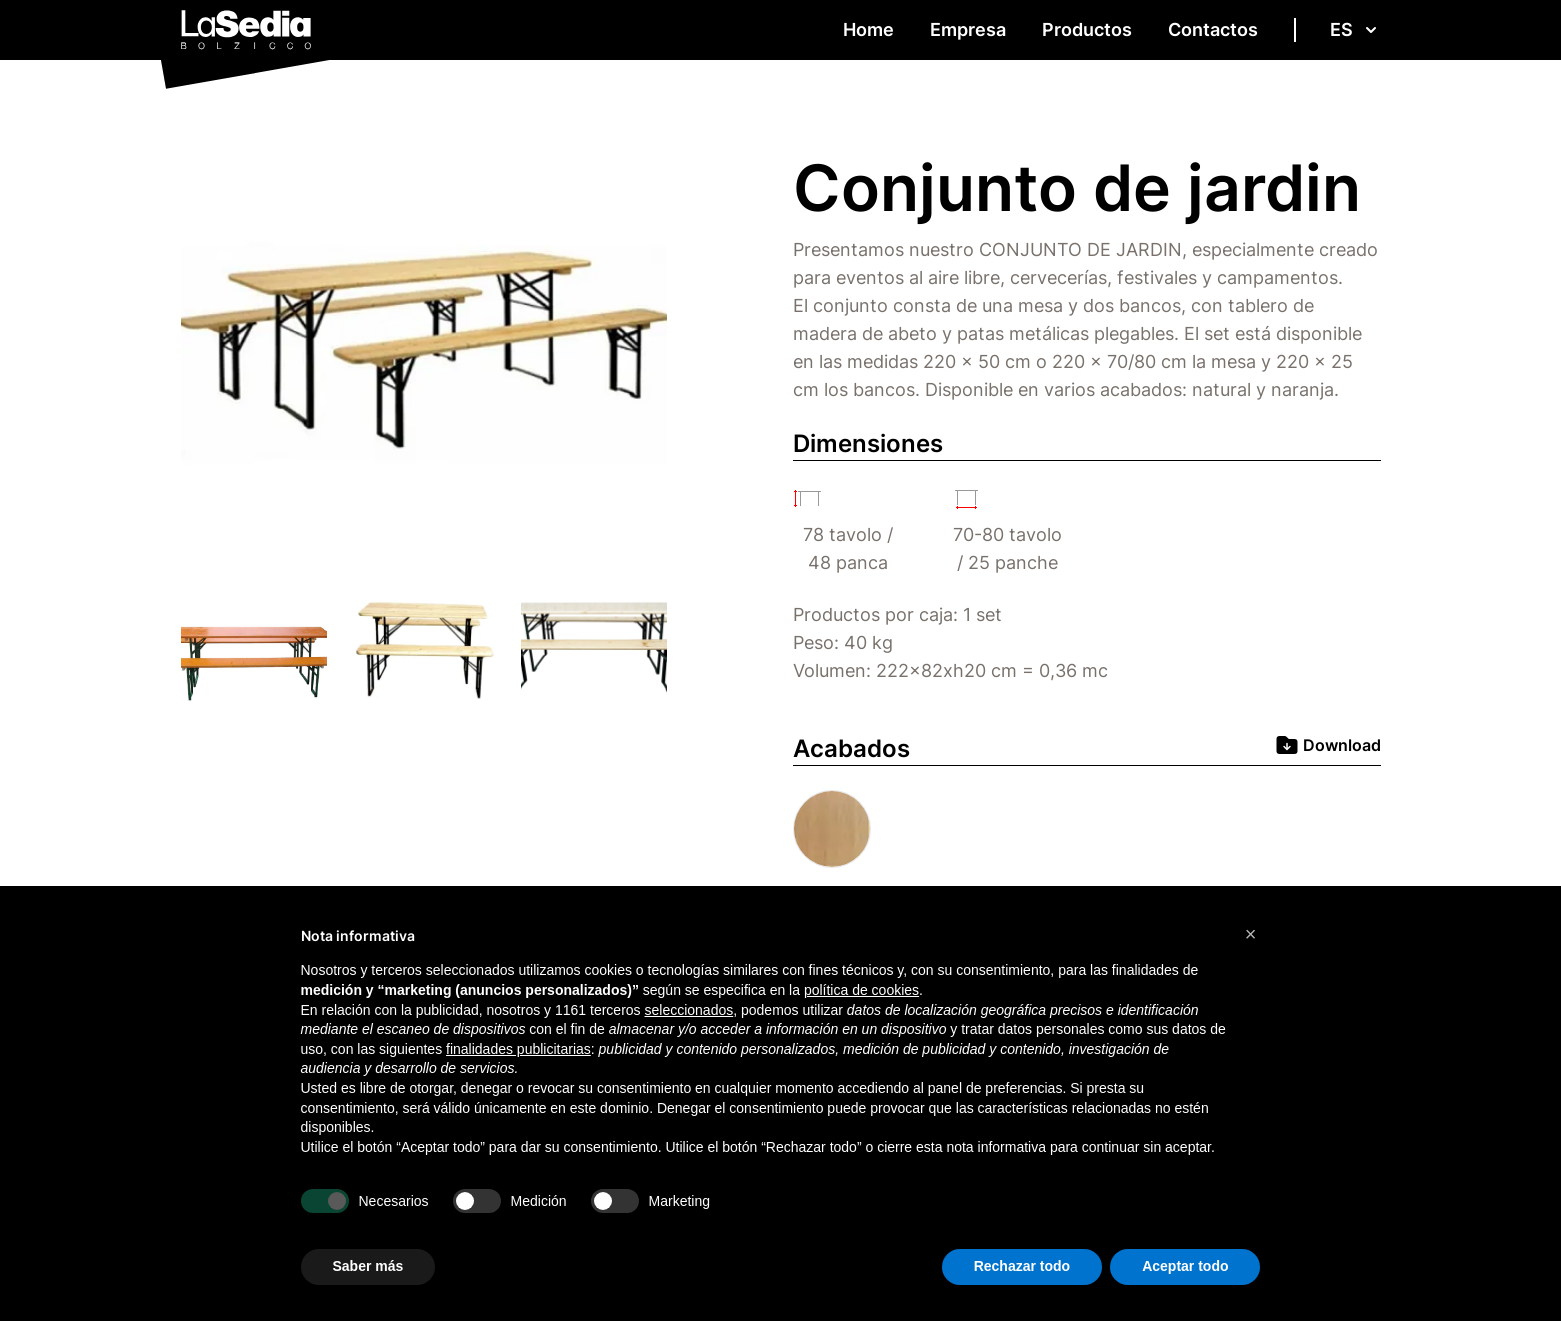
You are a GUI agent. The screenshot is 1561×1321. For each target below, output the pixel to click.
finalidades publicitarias (518, 1049)
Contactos (1213, 29)
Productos (1087, 29)
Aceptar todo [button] (1185, 1266)
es (1355, 29)
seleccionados (688, 1010)
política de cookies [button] (861, 990)
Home (868, 29)
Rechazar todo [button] (1022, 1266)
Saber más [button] (368, 1266)
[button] (1251, 934)
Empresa (968, 29)
